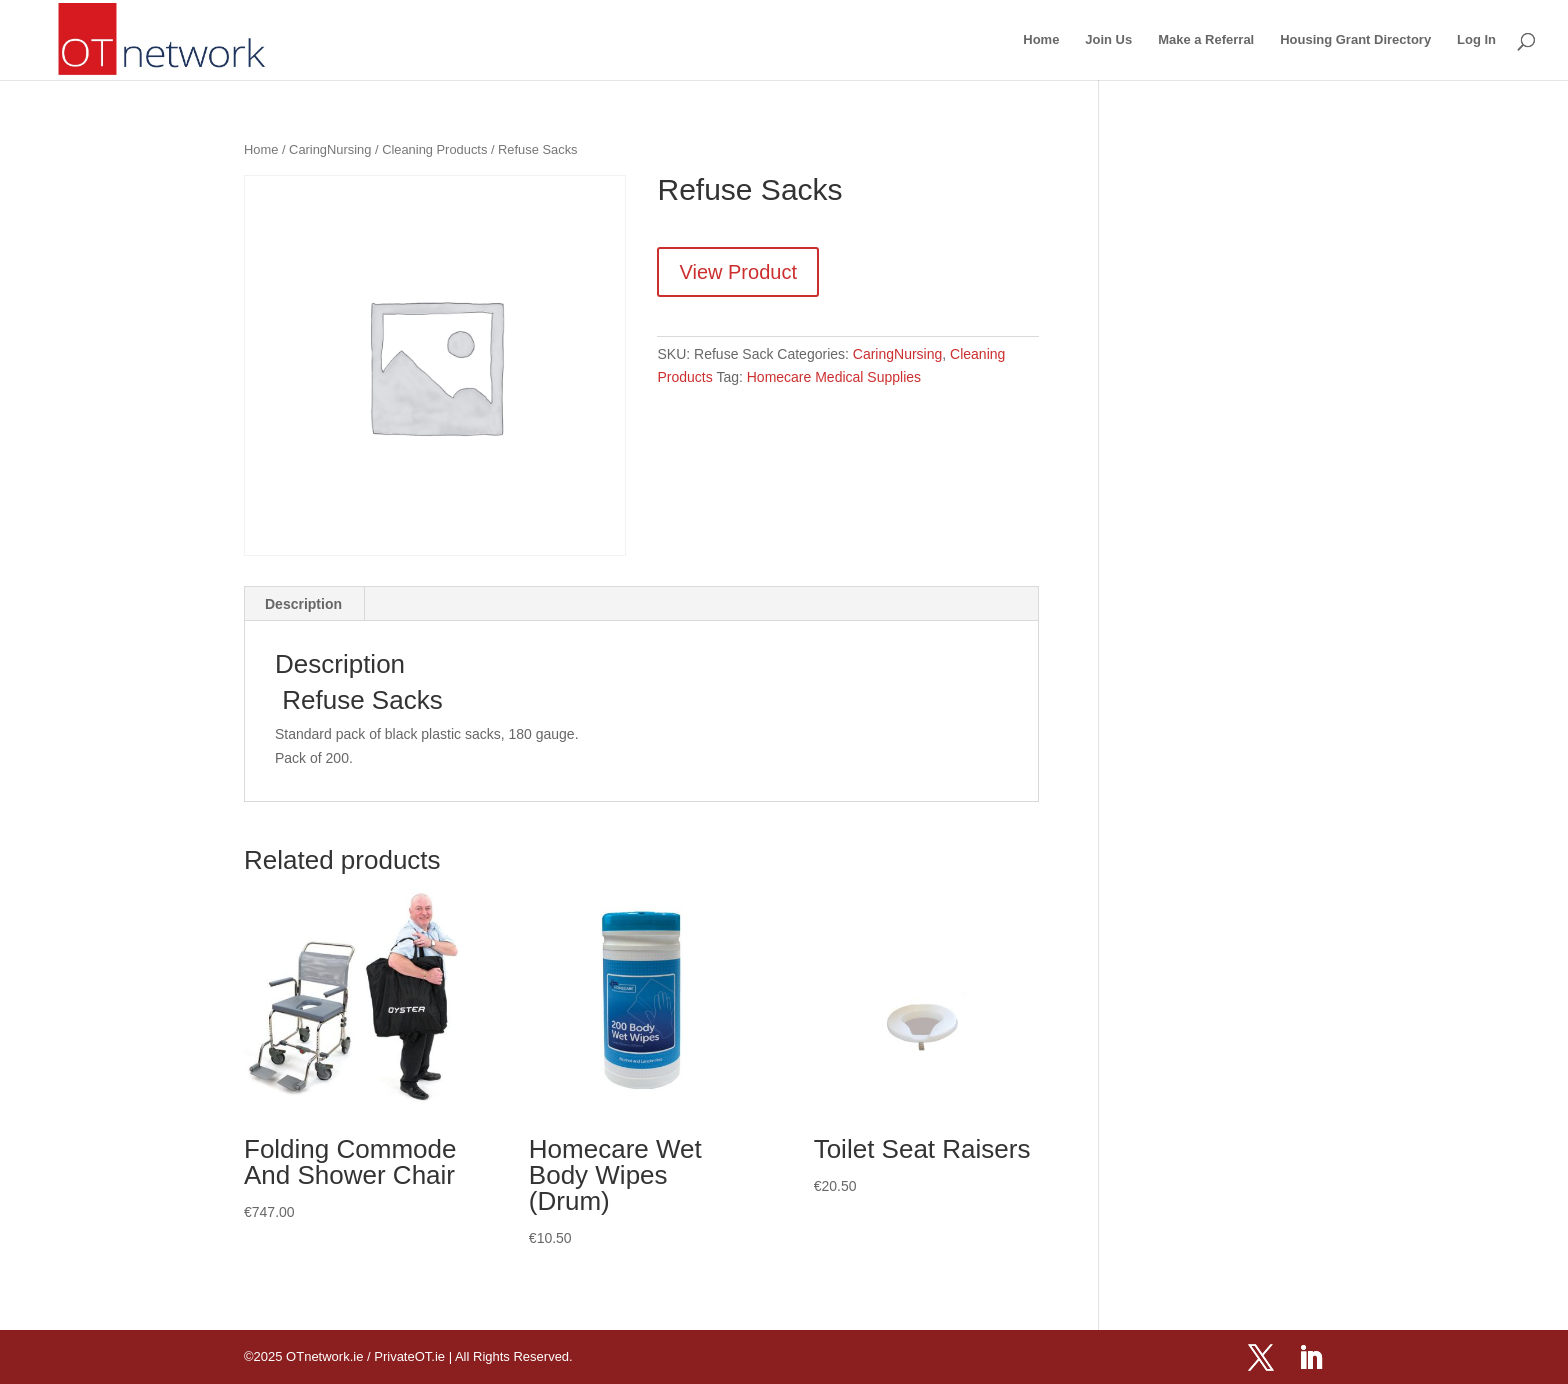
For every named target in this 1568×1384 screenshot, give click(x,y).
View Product (737, 272)
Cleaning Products (434, 149)
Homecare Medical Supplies (834, 377)
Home (1041, 40)
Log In (1476, 40)
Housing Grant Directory (1355, 40)
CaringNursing (330, 149)
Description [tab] (303, 604)
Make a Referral (1206, 40)
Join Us (1108, 40)
